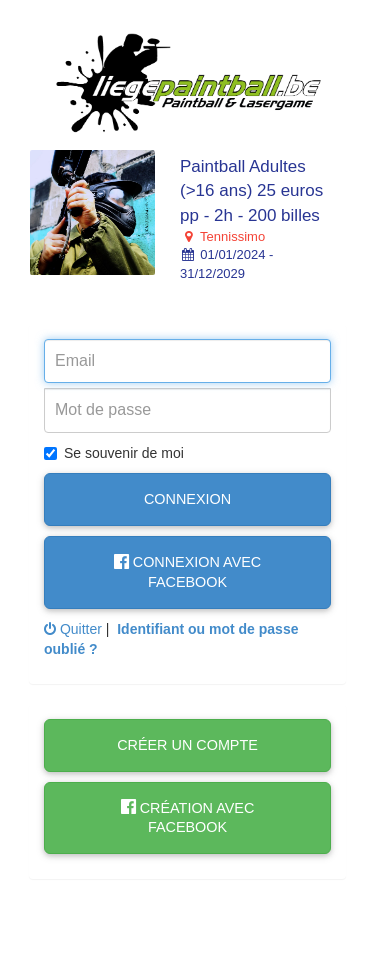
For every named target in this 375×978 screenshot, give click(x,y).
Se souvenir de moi (114, 453)
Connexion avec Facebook (187, 571)
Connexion (187, 499)
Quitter (73, 629)
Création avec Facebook (188, 817)
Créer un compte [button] (187, 745)
